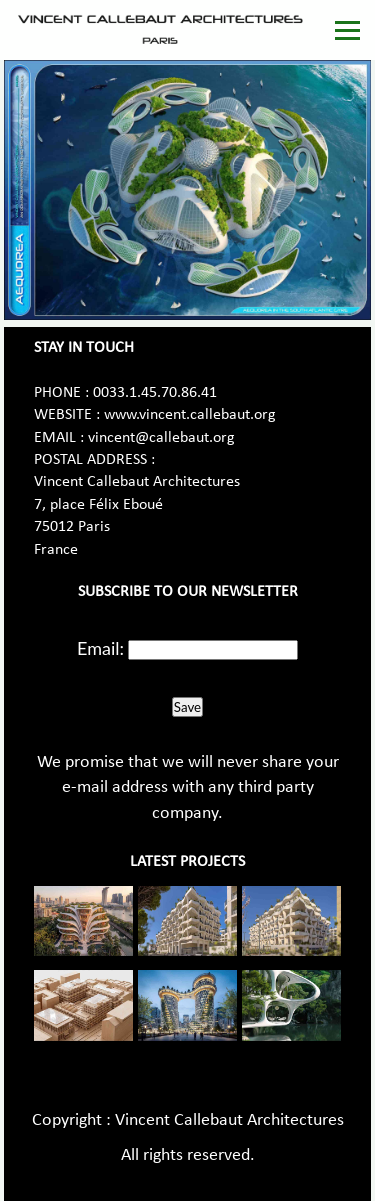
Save (187, 707)
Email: (100, 648)
